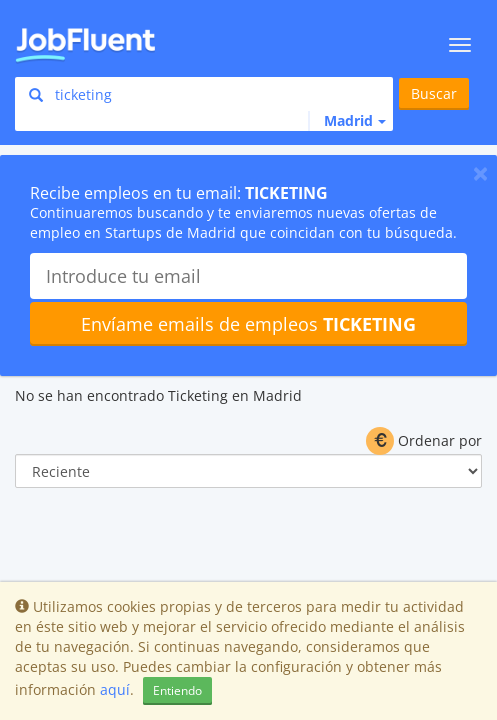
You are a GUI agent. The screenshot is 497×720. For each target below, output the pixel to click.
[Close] (480, 173)
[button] (347, 121)
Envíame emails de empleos (248, 324)
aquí (115, 689)
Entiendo (177, 690)
